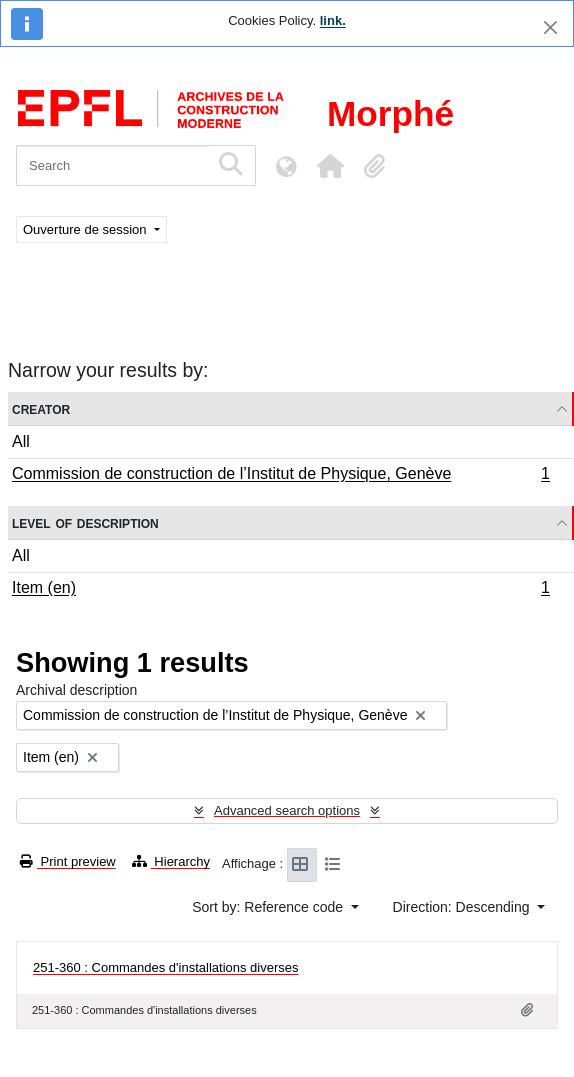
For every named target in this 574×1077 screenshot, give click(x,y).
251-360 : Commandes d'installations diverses (166, 967)
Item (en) (280, 590)
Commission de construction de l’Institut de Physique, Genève (280, 476)
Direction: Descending (463, 907)
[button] (330, 166)
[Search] (112, 165)
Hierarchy (171, 861)
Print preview (68, 861)
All (21, 441)
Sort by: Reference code (269, 907)
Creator (41, 408)
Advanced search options (287, 810)
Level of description (85, 522)
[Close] (550, 27)
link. (333, 20)
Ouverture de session (86, 229)
